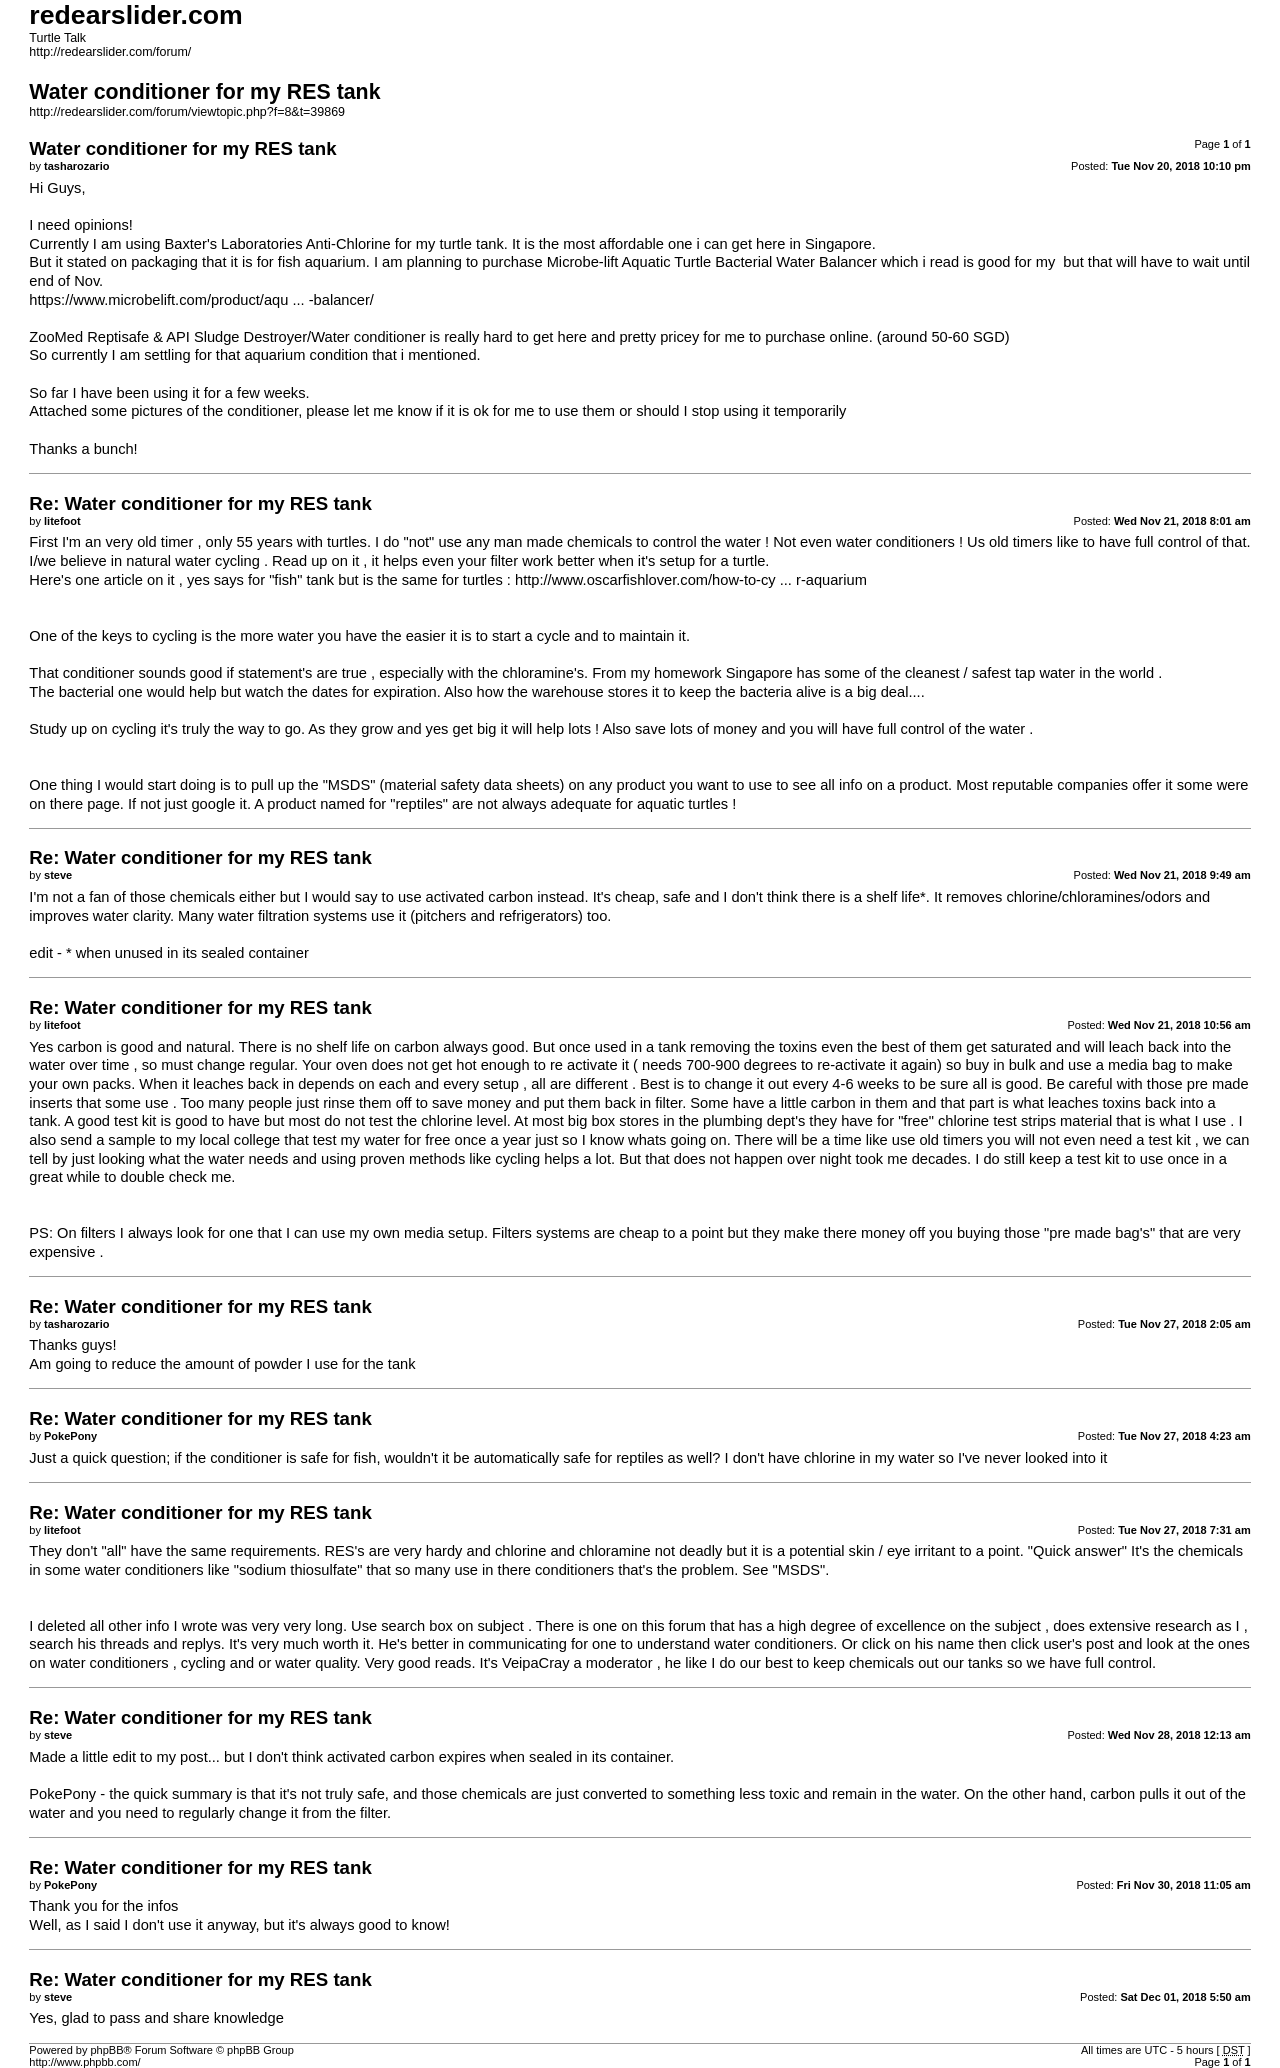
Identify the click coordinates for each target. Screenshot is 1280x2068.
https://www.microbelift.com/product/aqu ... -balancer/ (201, 300)
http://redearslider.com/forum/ (110, 52)
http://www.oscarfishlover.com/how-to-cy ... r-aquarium (691, 580)
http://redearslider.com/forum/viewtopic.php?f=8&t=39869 (187, 112)
